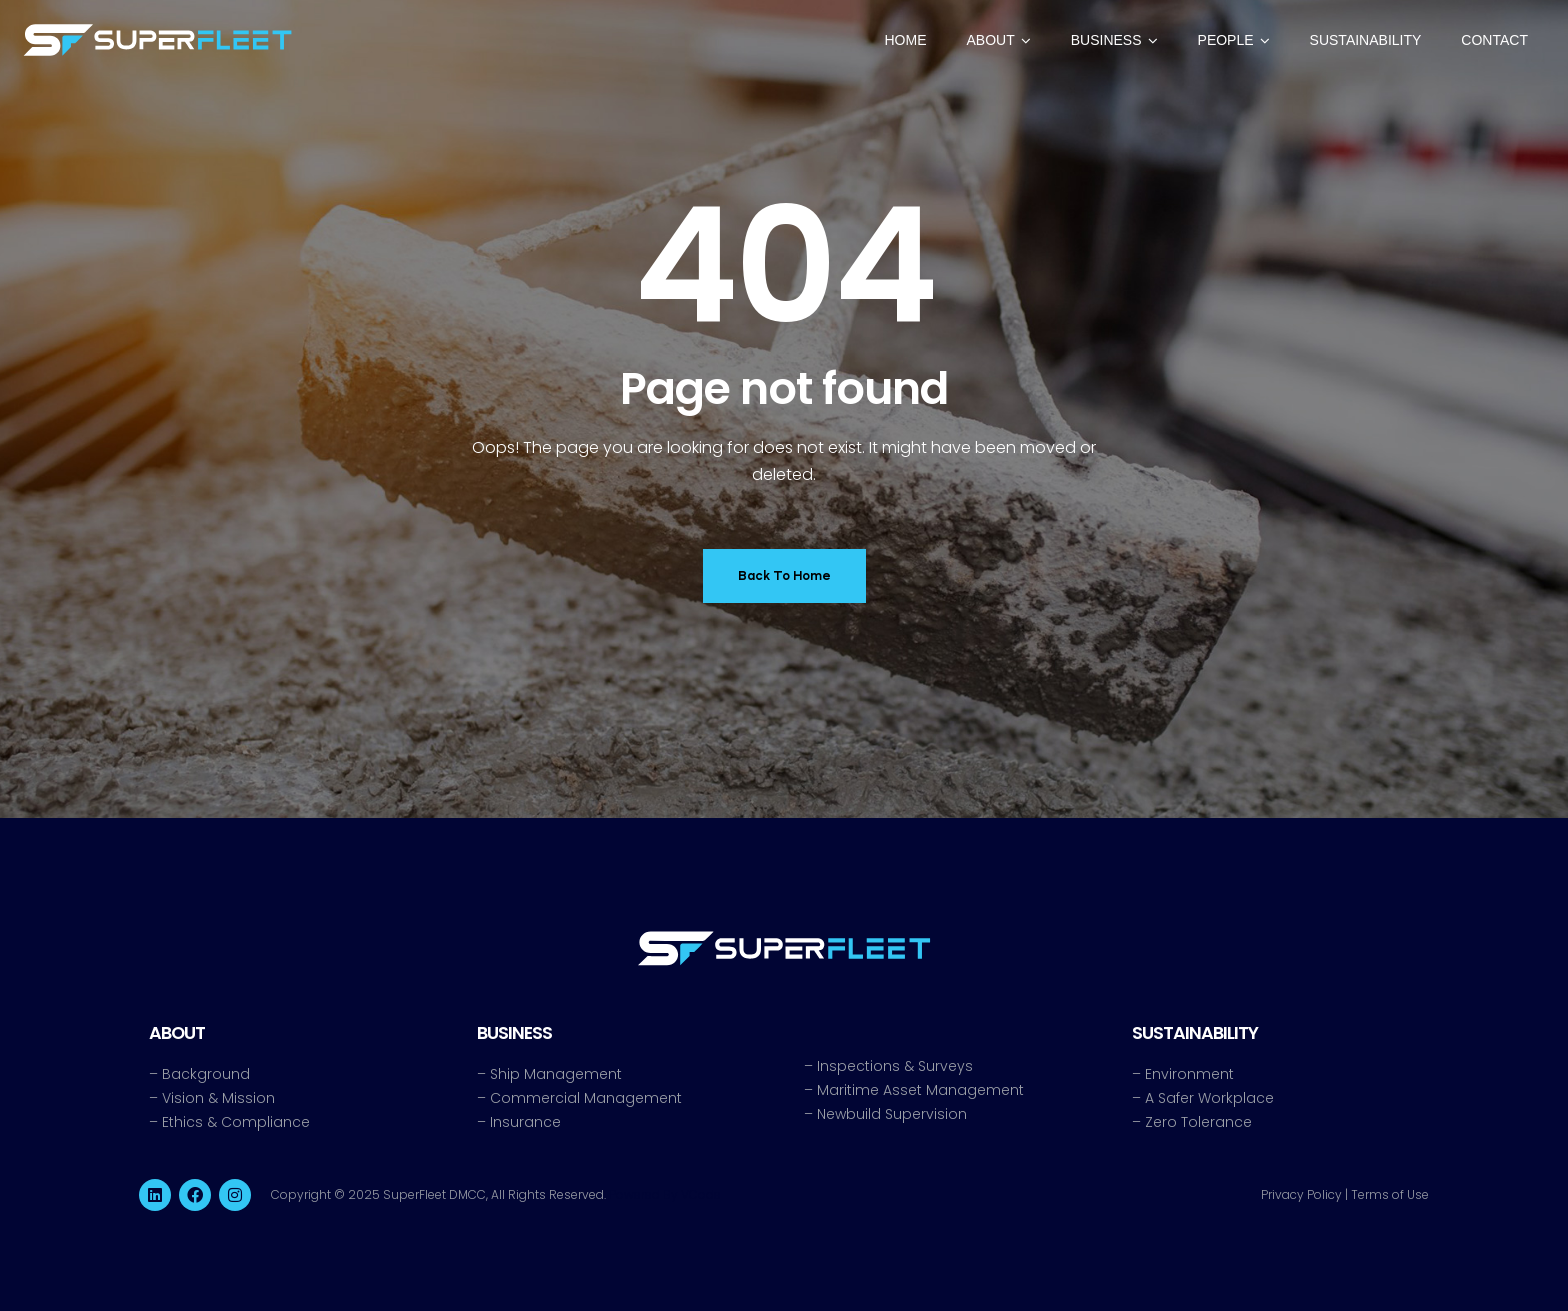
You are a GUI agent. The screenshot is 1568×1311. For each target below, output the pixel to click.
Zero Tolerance (1198, 1122)
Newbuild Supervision (892, 1114)
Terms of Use (1390, 1194)
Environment (1189, 1074)
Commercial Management (586, 1098)
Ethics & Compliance (236, 1122)
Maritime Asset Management (920, 1090)
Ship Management (556, 1074)
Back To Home (784, 575)
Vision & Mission (218, 1098)
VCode (701, 1194)
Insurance (525, 1122)
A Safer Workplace (1209, 1098)
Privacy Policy (1301, 1194)
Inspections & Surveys (895, 1066)
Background (206, 1074)
